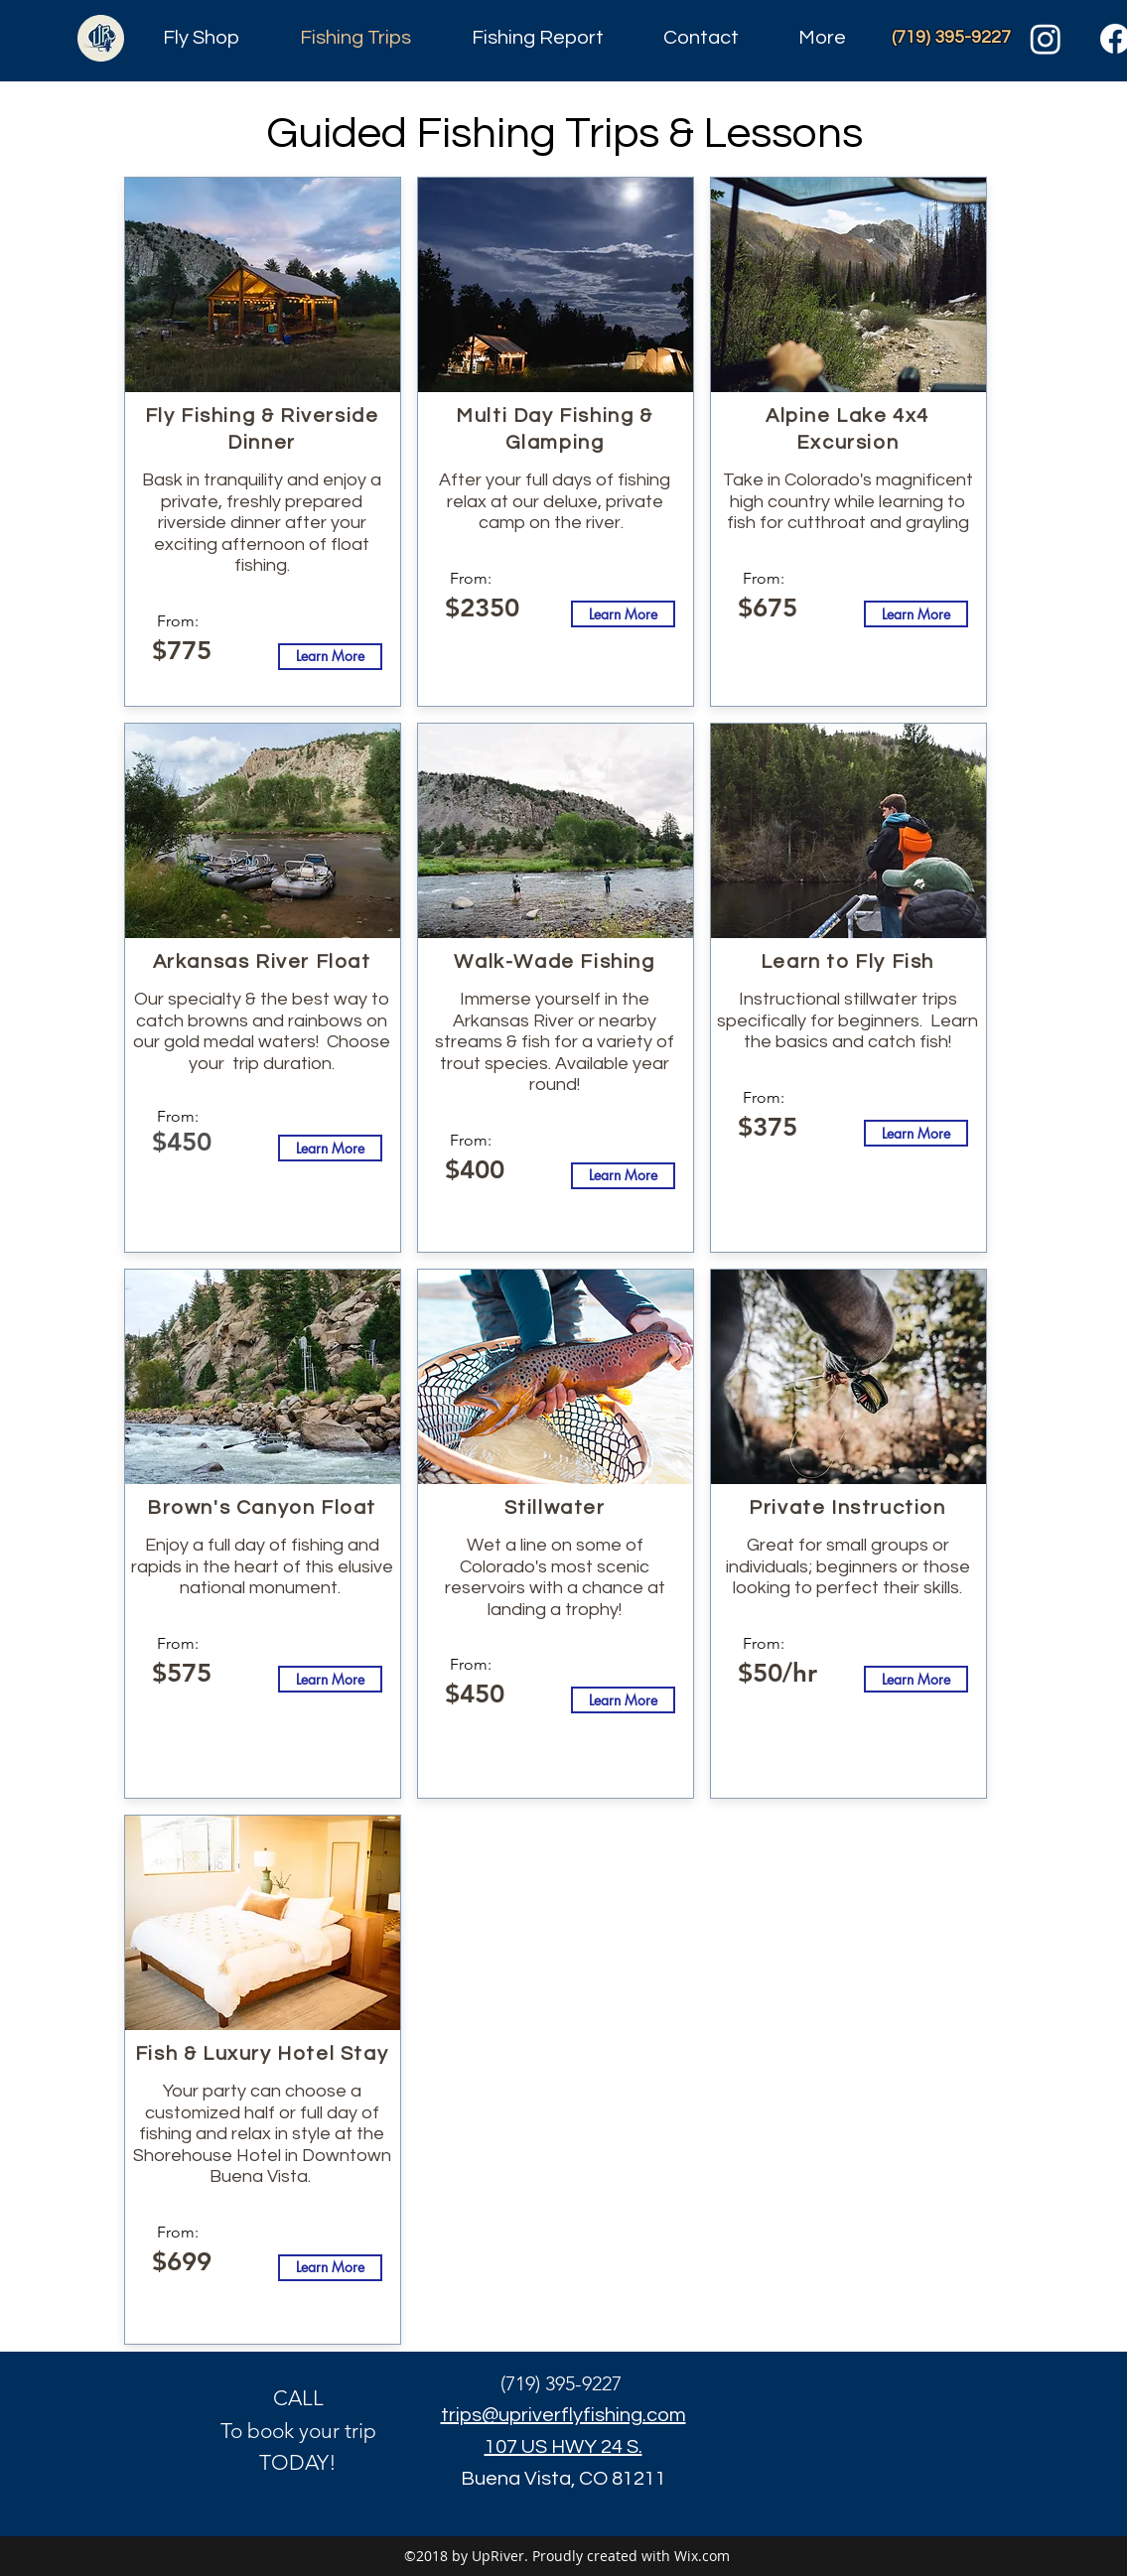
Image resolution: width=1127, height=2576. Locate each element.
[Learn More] (330, 656)
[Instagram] (1045, 39)
